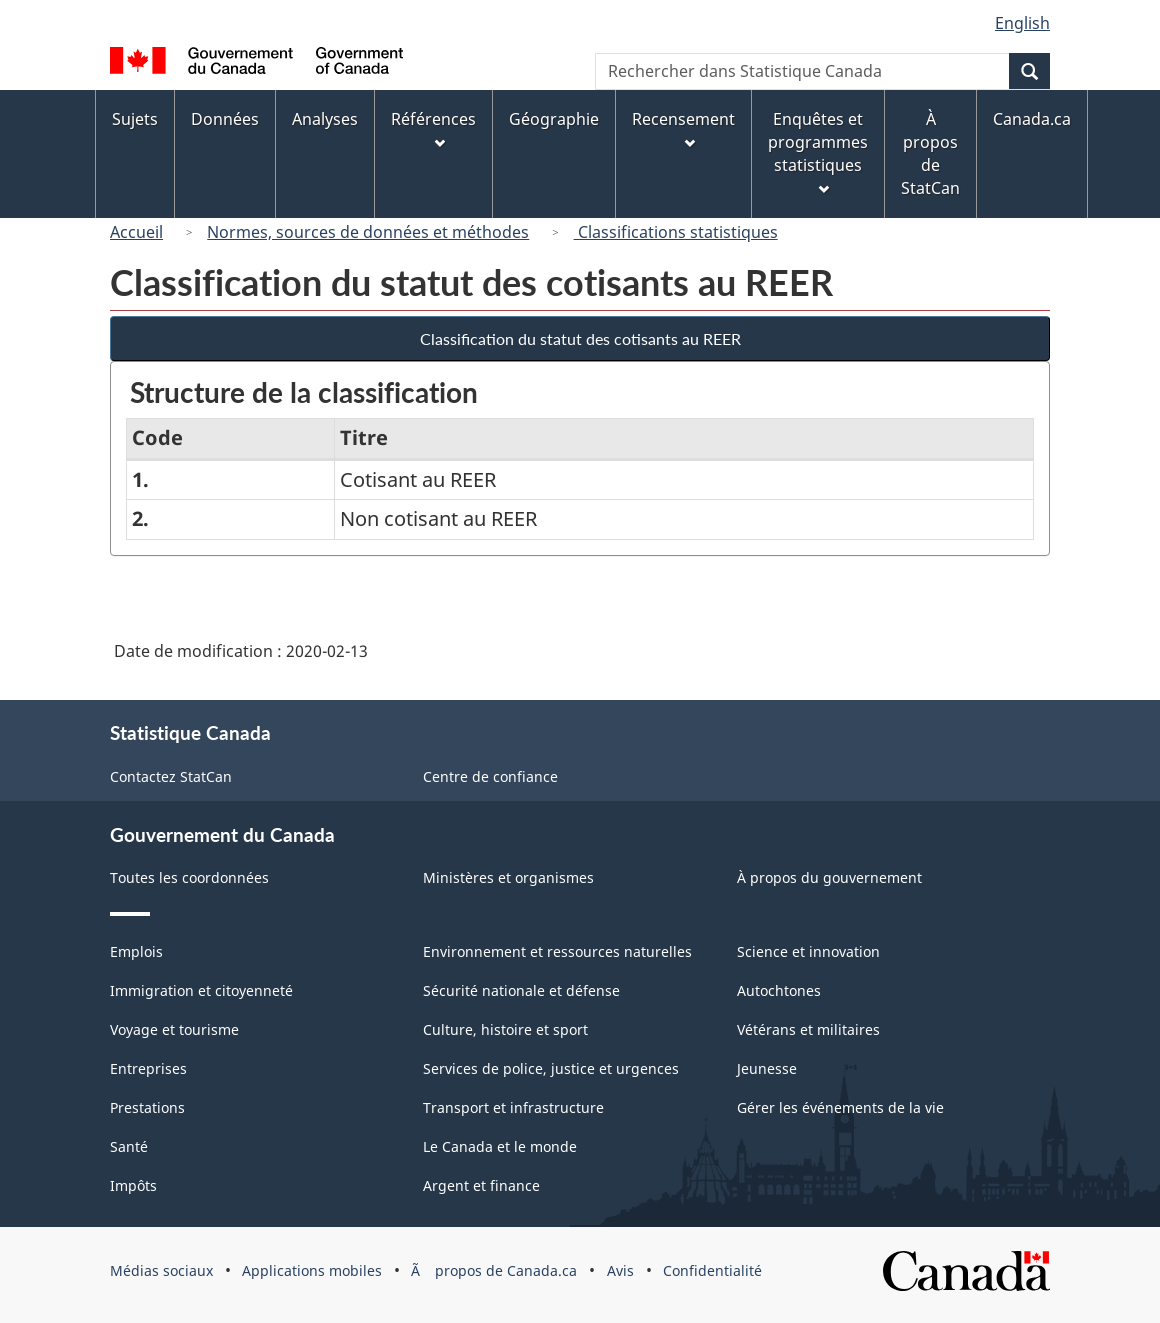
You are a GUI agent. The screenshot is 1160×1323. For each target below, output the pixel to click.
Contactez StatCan (171, 776)
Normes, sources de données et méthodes (368, 232)
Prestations (147, 1107)
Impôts (133, 1185)
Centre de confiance (490, 776)
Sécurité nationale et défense (521, 990)
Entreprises (148, 1068)
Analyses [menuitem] (325, 119)
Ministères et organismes (508, 877)
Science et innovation (808, 951)
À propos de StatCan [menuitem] (930, 153)
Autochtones (779, 990)
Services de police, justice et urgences (551, 1068)
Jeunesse (767, 1068)
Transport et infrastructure (513, 1107)
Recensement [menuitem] (683, 128)
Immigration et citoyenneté (201, 990)
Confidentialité (712, 1270)
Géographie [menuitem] (554, 119)
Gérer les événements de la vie (840, 1107)
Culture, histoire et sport (505, 1029)
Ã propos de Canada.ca (494, 1270)
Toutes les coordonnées (189, 877)
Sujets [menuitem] (135, 119)
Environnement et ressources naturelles (557, 951)
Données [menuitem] (225, 119)
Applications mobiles (312, 1270)
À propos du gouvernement (829, 877)
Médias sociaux (161, 1270)
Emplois (136, 951)
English (1022, 23)
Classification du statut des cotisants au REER (580, 338)
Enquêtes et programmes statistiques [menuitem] (818, 151)
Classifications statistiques (676, 232)
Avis (620, 1270)
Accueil (136, 232)
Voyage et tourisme (174, 1029)
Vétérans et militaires (808, 1029)
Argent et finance (481, 1185)
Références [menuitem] (433, 128)
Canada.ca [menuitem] (1032, 119)
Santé (129, 1146)
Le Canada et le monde (500, 1146)
